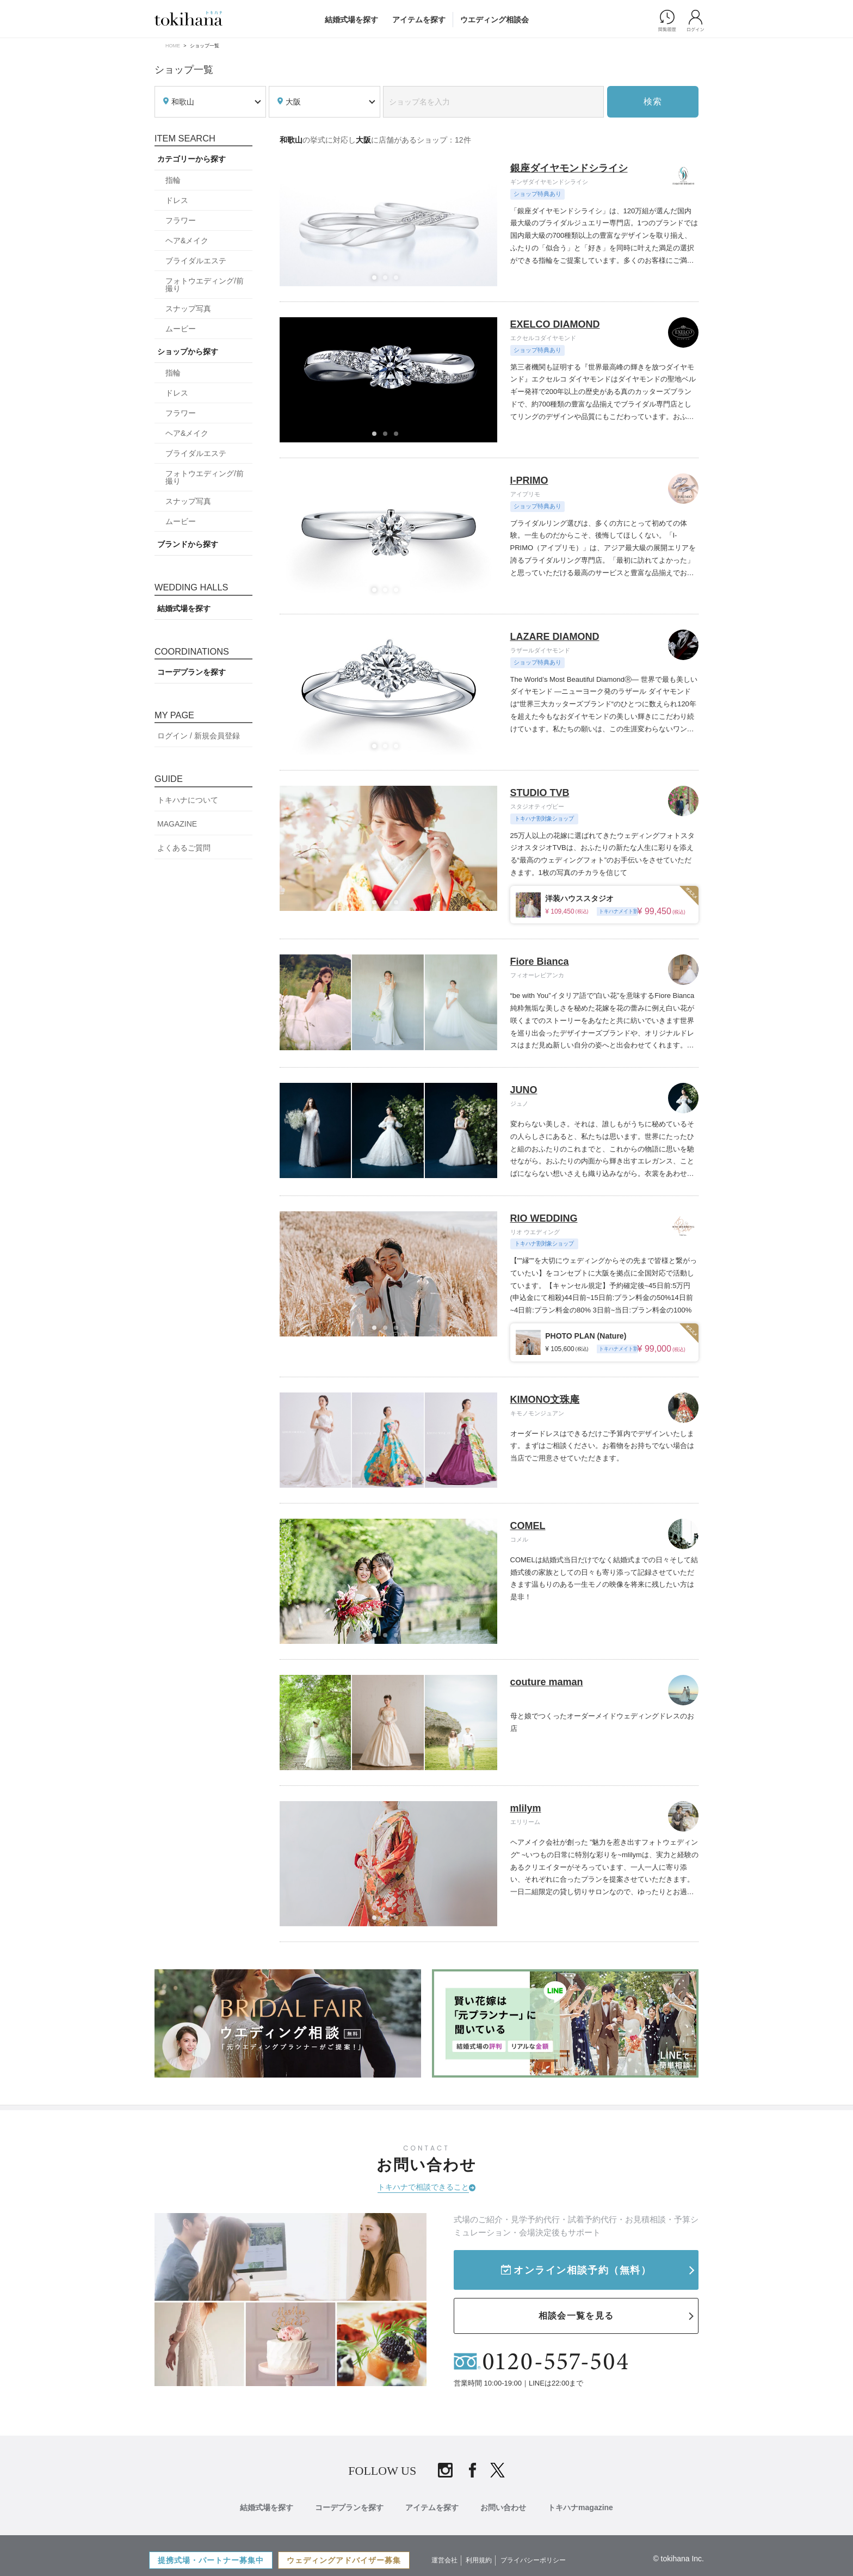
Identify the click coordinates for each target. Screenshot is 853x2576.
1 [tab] (377, 280)
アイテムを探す (419, 19)
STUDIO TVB (540, 792)
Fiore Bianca (539, 961)
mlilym (525, 1808)
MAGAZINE (177, 823)
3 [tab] (399, 280)
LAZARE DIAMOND (554, 636)
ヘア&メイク (186, 240)
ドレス (176, 200)
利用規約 (479, 2560)
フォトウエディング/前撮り (204, 284)
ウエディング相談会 (494, 19)
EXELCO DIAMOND (555, 324)
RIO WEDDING (544, 1218)
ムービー (180, 328)
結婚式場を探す (351, 19)
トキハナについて (187, 800)
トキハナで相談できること (423, 2187)
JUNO (523, 1089)
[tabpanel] (389, 223)
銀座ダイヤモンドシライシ (569, 168)
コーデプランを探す (191, 672)
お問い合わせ (503, 2507)
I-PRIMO (529, 480)
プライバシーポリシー (533, 2560)
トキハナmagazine (580, 2507)
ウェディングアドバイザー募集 (344, 2560)
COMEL (528, 1525)
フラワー (180, 220)
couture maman (546, 1682)
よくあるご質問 (184, 847)
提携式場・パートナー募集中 (211, 2560)
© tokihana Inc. (678, 2558)
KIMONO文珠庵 (545, 1399)
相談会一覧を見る (576, 2315)
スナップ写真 (188, 308)
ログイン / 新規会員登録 (198, 735)
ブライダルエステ (195, 260)
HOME (172, 45)
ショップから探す (187, 351)
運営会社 (444, 2560)
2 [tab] (388, 280)
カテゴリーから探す (191, 159)
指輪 (173, 180)
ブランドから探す (187, 544)
